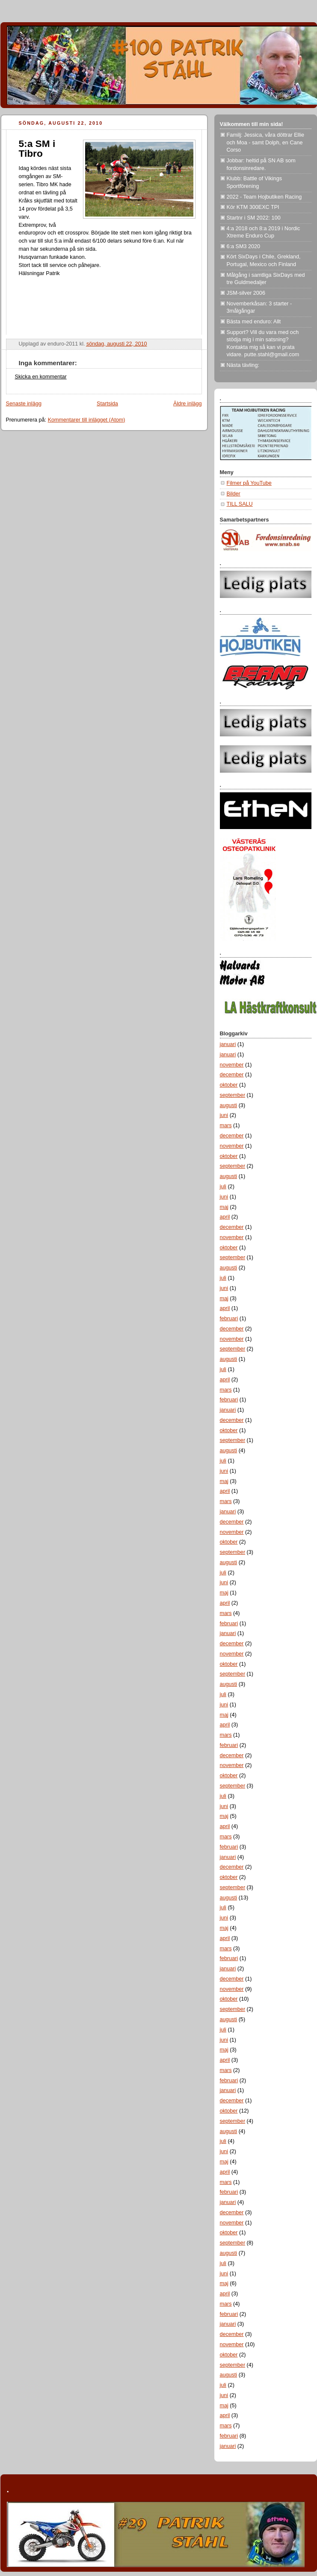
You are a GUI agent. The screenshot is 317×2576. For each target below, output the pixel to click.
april (225, 1217)
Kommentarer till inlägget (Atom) (86, 420)
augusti (228, 1105)
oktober (229, 1085)
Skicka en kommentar (41, 377)
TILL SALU (240, 504)
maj (224, 1207)
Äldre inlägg (187, 404)
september (233, 1095)
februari (229, 1319)
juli (223, 1187)
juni (224, 1115)
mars (226, 1125)
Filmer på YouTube (249, 483)
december (232, 1075)
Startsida (107, 404)
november (232, 1065)
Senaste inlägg (23, 404)
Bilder (233, 494)
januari (228, 1044)
